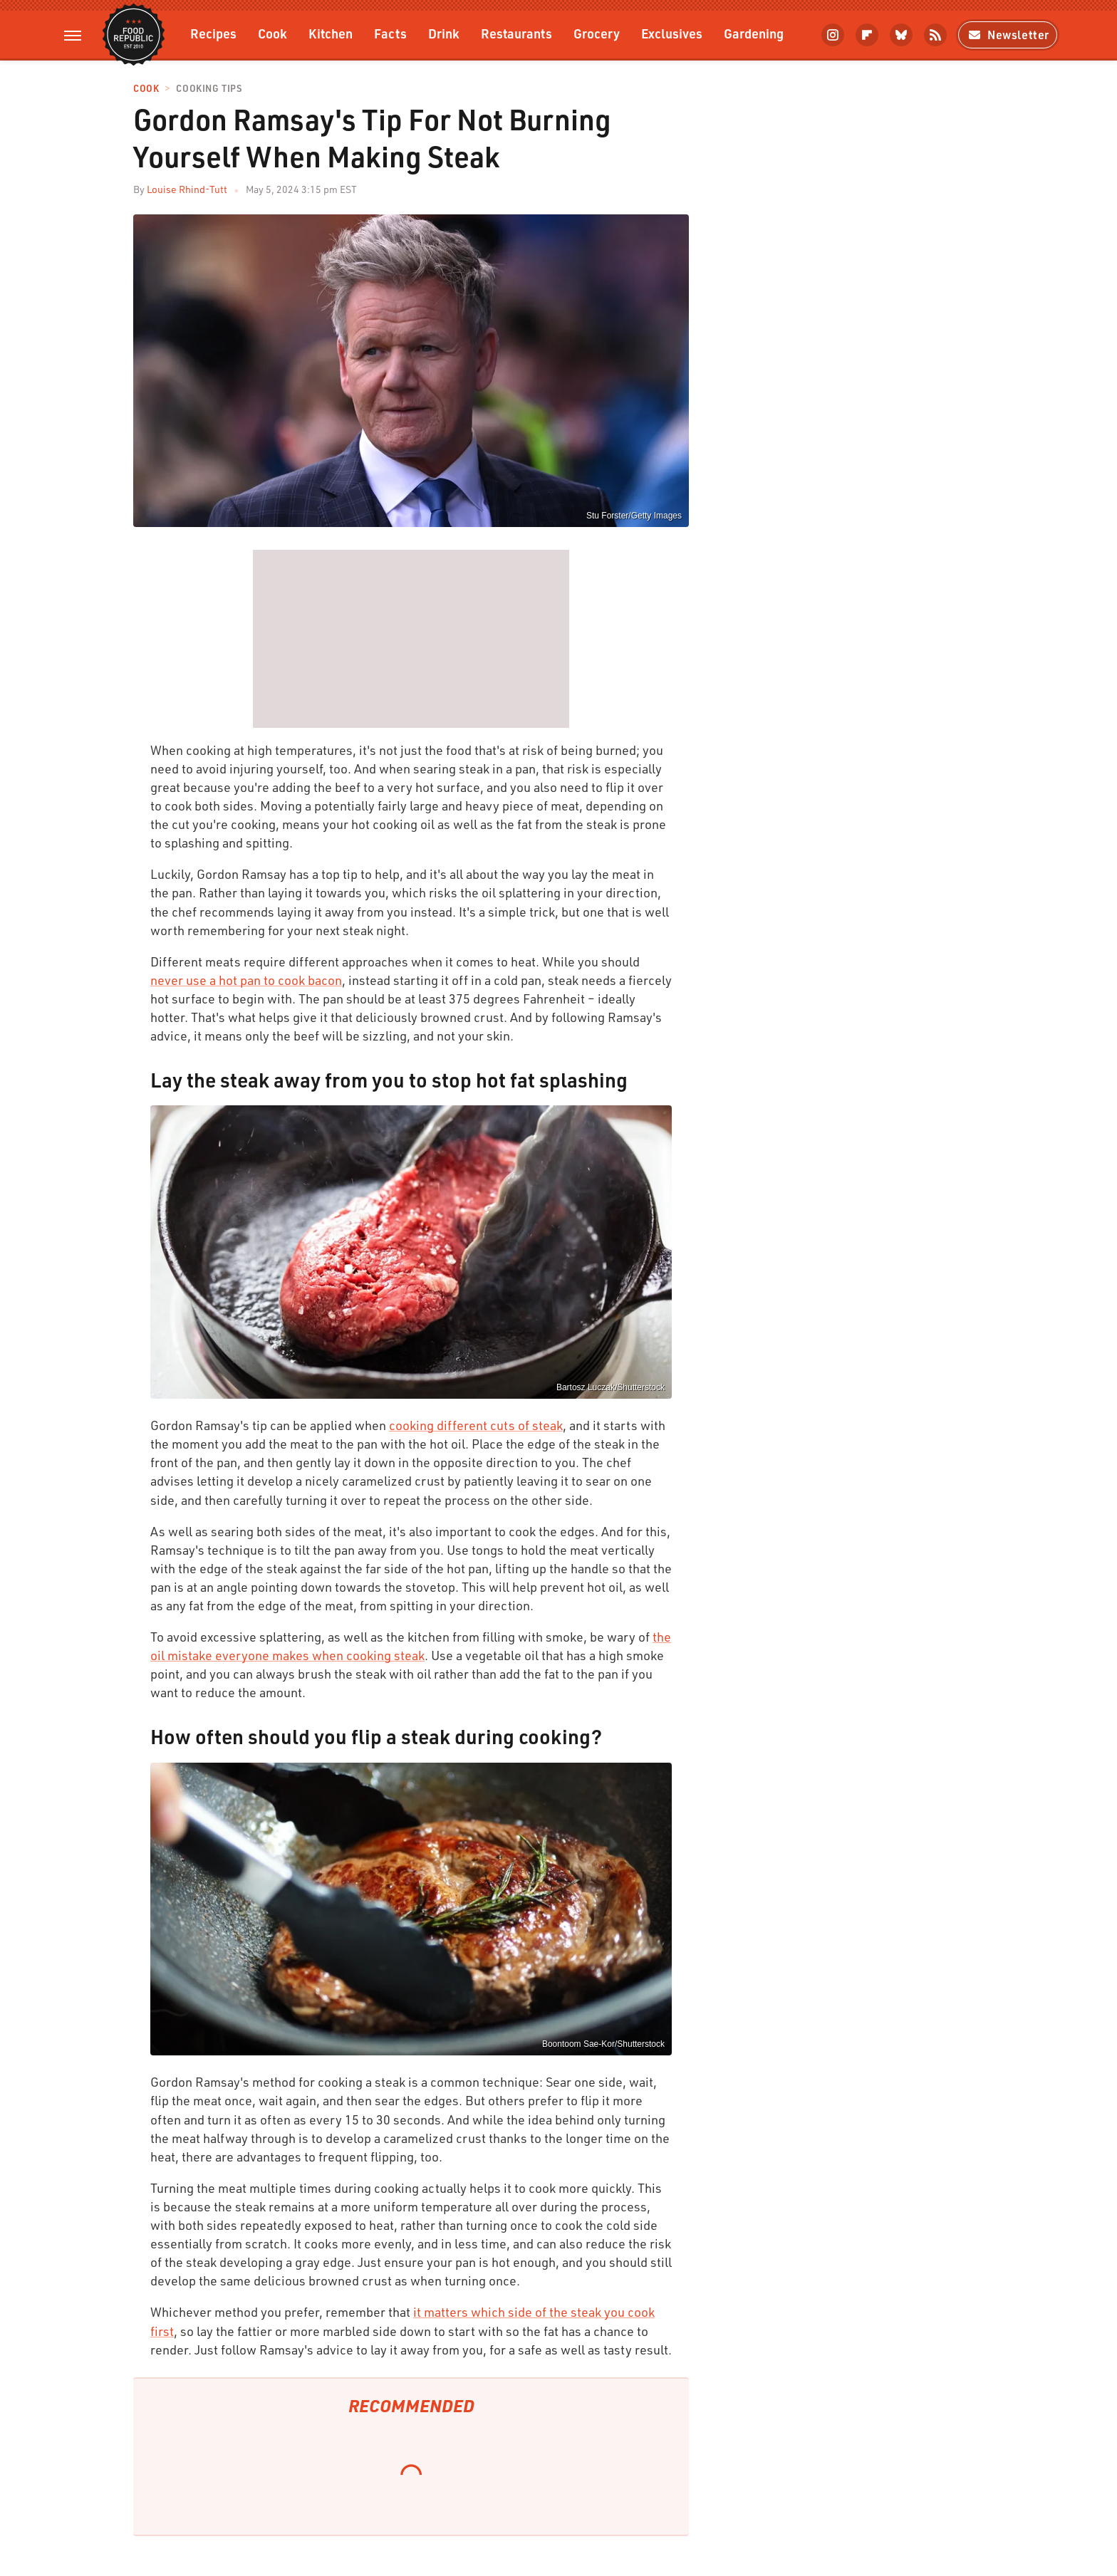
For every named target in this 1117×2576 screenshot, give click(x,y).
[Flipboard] (867, 35)
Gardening (754, 33)
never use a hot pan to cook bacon (246, 980)
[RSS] (935, 35)
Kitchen (330, 33)
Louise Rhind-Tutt (187, 189)
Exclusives (671, 33)
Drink (443, 33)
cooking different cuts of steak (476, 1425)
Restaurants (516, 33)
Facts (390, 33)
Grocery (596, 33)
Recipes (213, 33)
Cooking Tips (208, 88)
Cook (272, 33)
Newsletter (1007, 34)
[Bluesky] (901, 35)
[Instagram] (832, 35)
